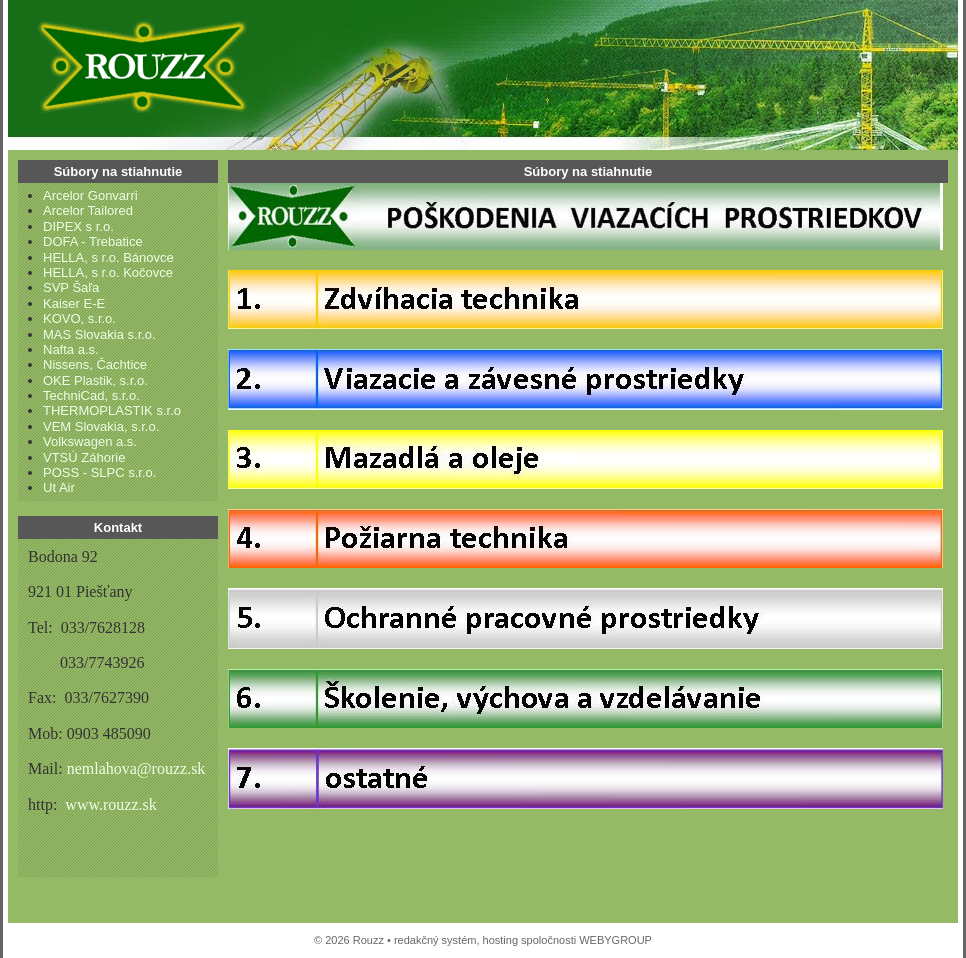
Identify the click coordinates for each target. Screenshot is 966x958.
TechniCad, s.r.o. (91, 395)
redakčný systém (435, 940)
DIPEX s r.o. (78, 226)
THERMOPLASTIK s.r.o (112, 410)
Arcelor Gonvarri (90, 195)
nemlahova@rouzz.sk (136, 768)
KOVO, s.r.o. (79, 318)
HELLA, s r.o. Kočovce (108, 272)
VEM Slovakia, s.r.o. (101, 426)
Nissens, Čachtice (95, 364)
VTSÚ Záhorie (84, 457)
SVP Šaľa (71, 287)
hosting (500, 940)
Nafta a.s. (71, 349)
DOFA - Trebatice (93, 241)
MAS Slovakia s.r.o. (99, 334)
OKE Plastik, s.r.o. (95, 380)
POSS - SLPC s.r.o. (99, 472)
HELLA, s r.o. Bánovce (108, 257)
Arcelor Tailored (88, 210)
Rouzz (138, 65)
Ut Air (59, 487)
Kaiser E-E (74, 303)
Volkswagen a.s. (90, 441)
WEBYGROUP (615, 940)
